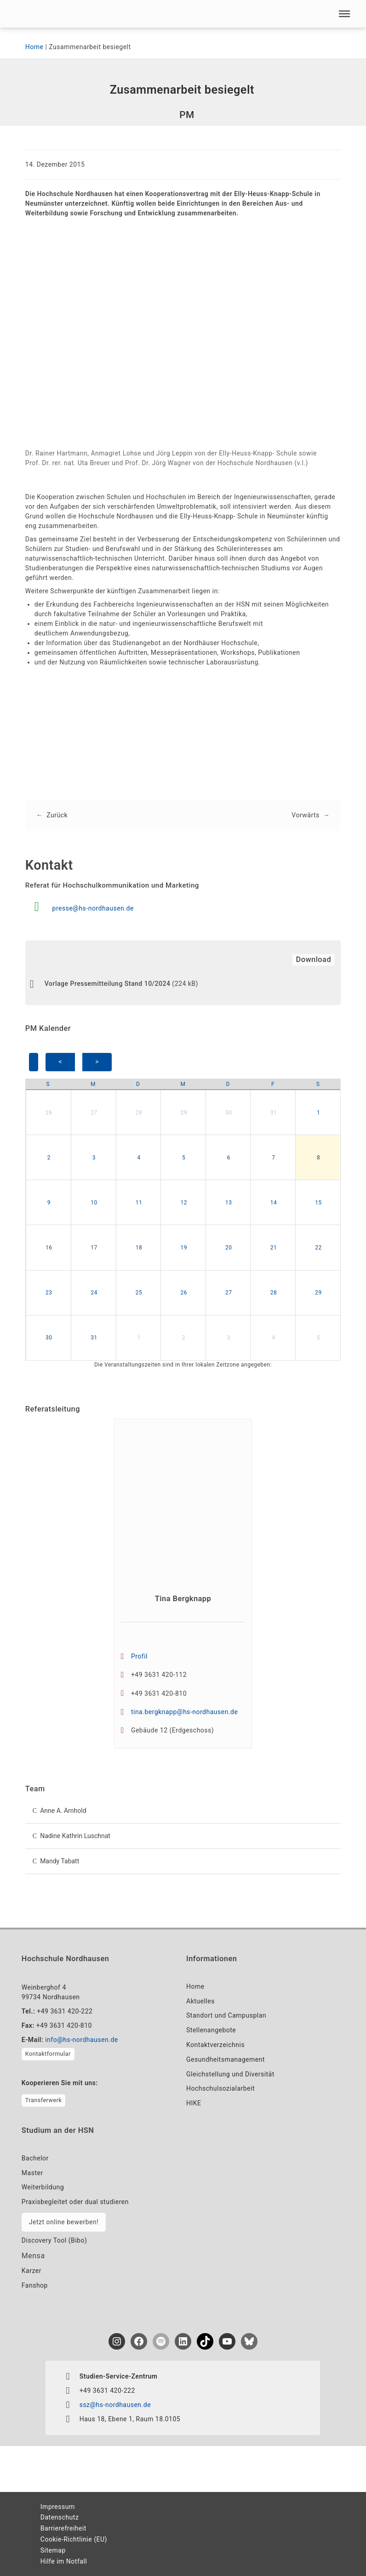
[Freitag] (272, 1084)
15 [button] (318, 1202)
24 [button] (94, 1292)
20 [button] (228, 1247)
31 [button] (273, 1112)
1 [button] (318, 1112)
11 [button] (139, 1202)
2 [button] (49, 1157)
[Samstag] (318, 1084)
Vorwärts (305, 815)
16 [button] (49, 1247)
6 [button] (228, 1157)
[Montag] (93, 1084)
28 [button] (139, 1112)
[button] (344, 13)
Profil (139, 1656)
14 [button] (273, 1202)
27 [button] (94, 1112)
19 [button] (183, 1247)
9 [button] (49, 1202)
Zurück (57, 815)
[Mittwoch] (182, 1084)
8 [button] (318, 1157)
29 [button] (183, 1112)
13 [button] (228, 1202)
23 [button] (49, 1292)
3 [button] (94, 1157)
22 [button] (318, 1247)
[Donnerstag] (228, 1084)
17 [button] (94, 1247)
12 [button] (183, 1202)
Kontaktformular (48, 2053)
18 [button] (139, 1247)
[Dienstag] (138, 1084)
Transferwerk (43, 2100)
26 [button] (49, 1112)
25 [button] (139, 1292)
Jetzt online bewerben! (63, 2222)
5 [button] (183, 1157)
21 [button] (273, 1247)
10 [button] (94, 1202)
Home (34, 47)
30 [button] (228, 1112)
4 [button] (138, 1157)
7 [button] (273, 1157)
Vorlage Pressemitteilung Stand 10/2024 (108, 983)
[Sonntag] (48, 1084)
